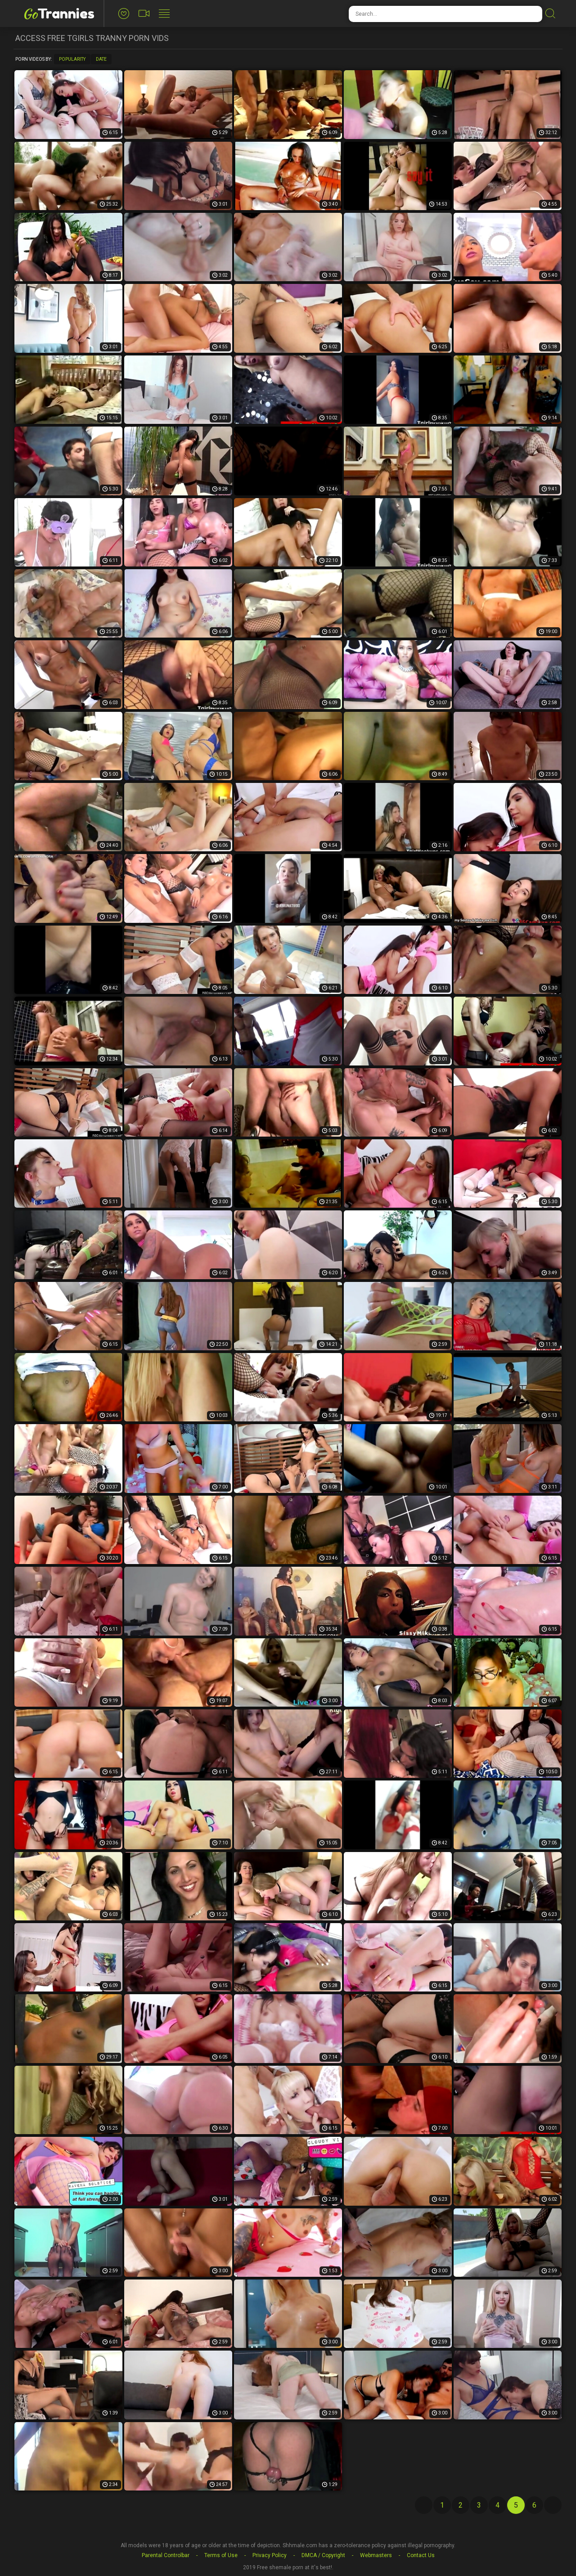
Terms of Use (221, 2555)
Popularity (72, 59)
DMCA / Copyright (323, 2555)
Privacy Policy (269, 2555)
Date (101, 59)
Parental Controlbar (165, 2555)
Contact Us (421, 2555)
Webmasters (376, 2555)
